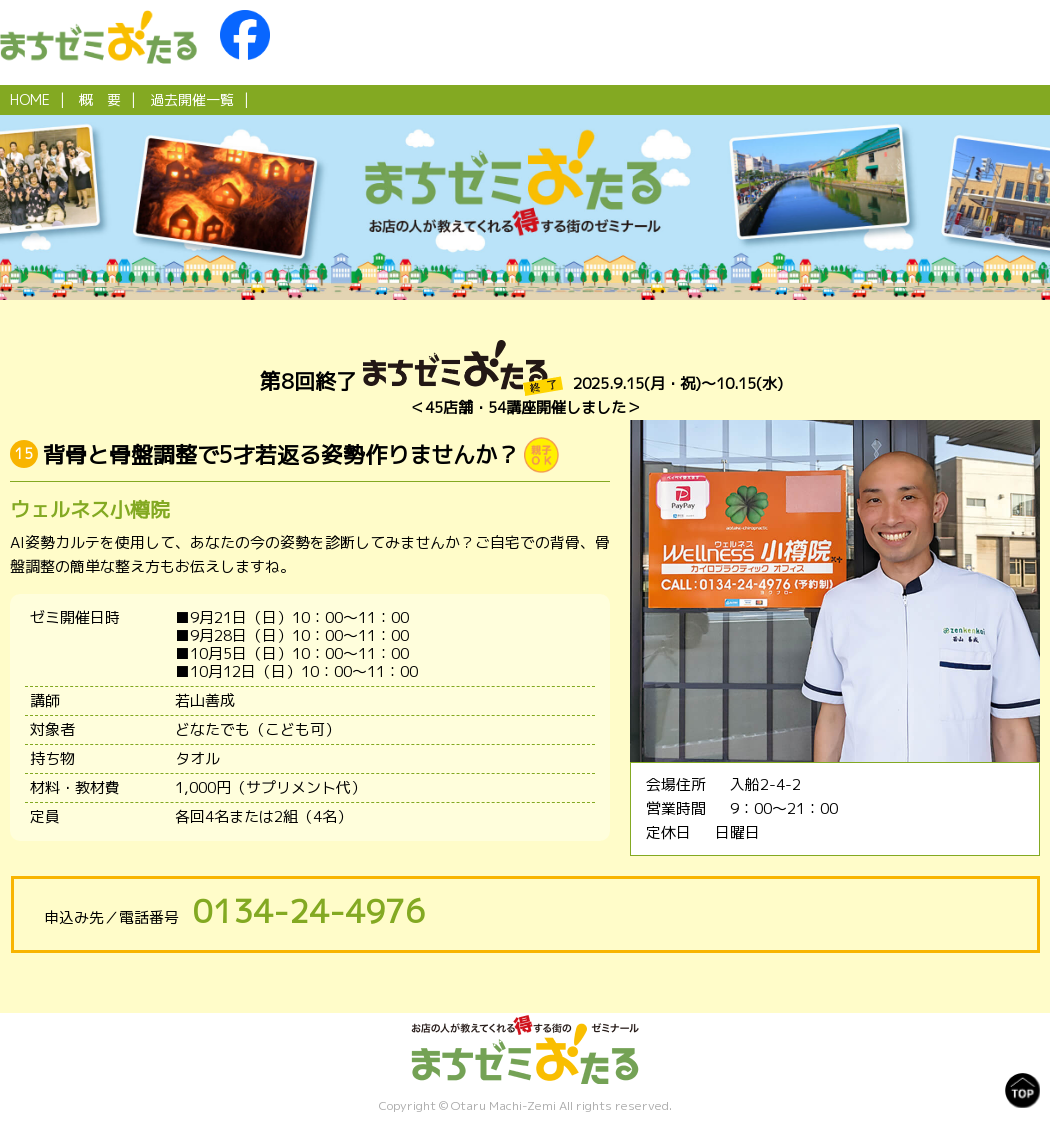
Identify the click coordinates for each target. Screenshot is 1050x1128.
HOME (30, 99)
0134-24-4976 (309, 911)
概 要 (100, 99)
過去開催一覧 (192, 99)
